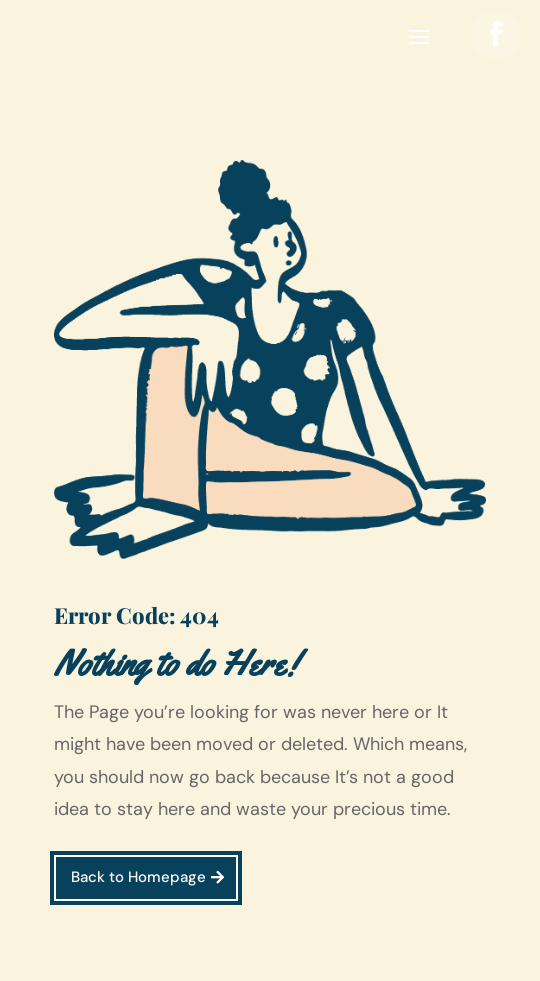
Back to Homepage (138, 877)
